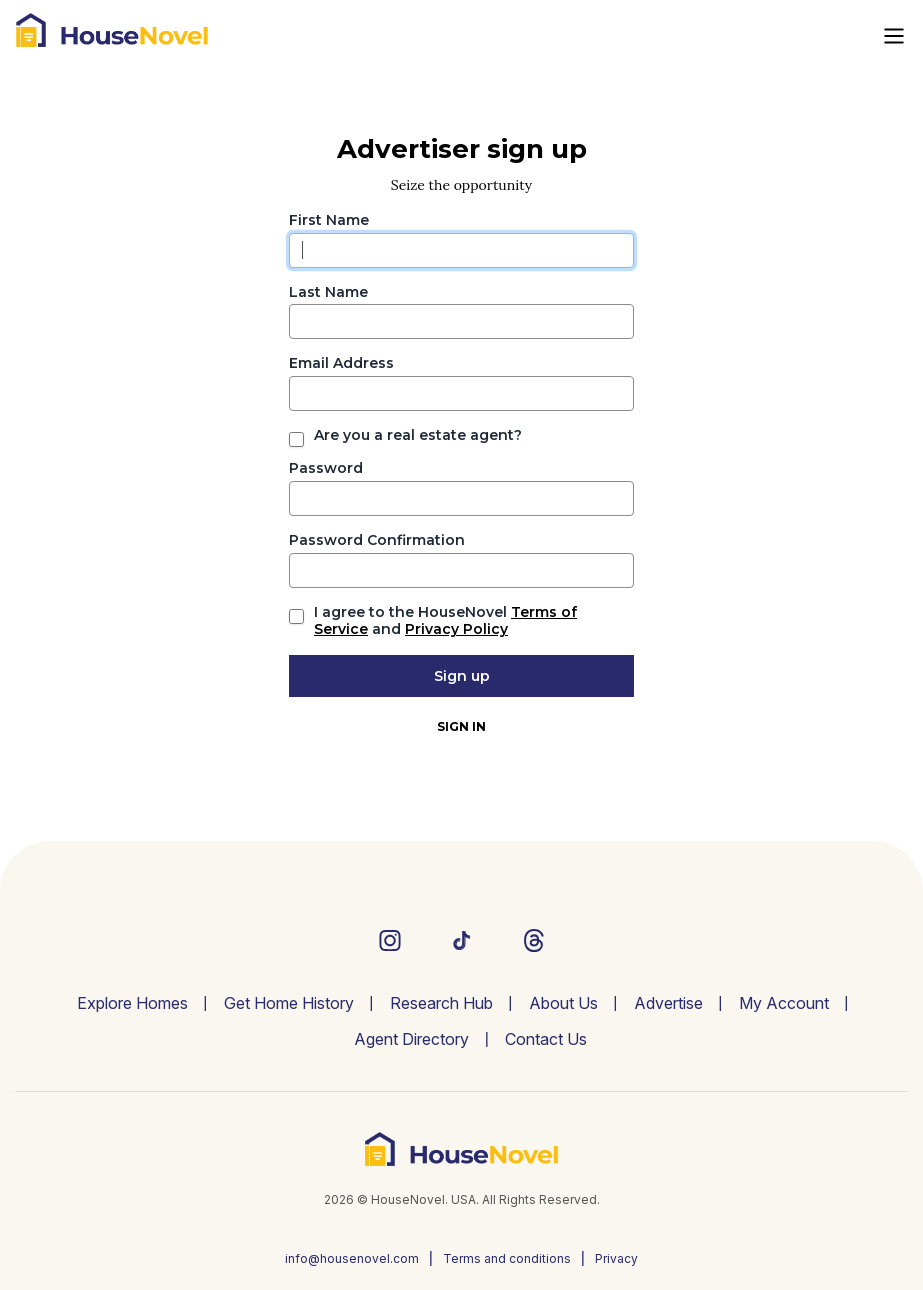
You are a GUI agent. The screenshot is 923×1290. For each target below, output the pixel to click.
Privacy (616, 1258)
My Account (784, 1003)
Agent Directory (411, 1039)
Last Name (328, 292)
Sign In (461, 726)
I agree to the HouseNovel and (445, 621)
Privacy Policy (456, 629)
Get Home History (289, 1003)
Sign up (462, 676)
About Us (563, 1003)
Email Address (341, 363)
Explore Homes (132, 1003)
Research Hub (441, 1003)
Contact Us (546, 1039)
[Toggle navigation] (894, 36)
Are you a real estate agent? (418, 435)
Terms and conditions (507, 1258)
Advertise (668, 1003)
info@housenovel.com (352, 1258)
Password (326, 468)
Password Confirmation (377, 540)
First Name (329, 220)
